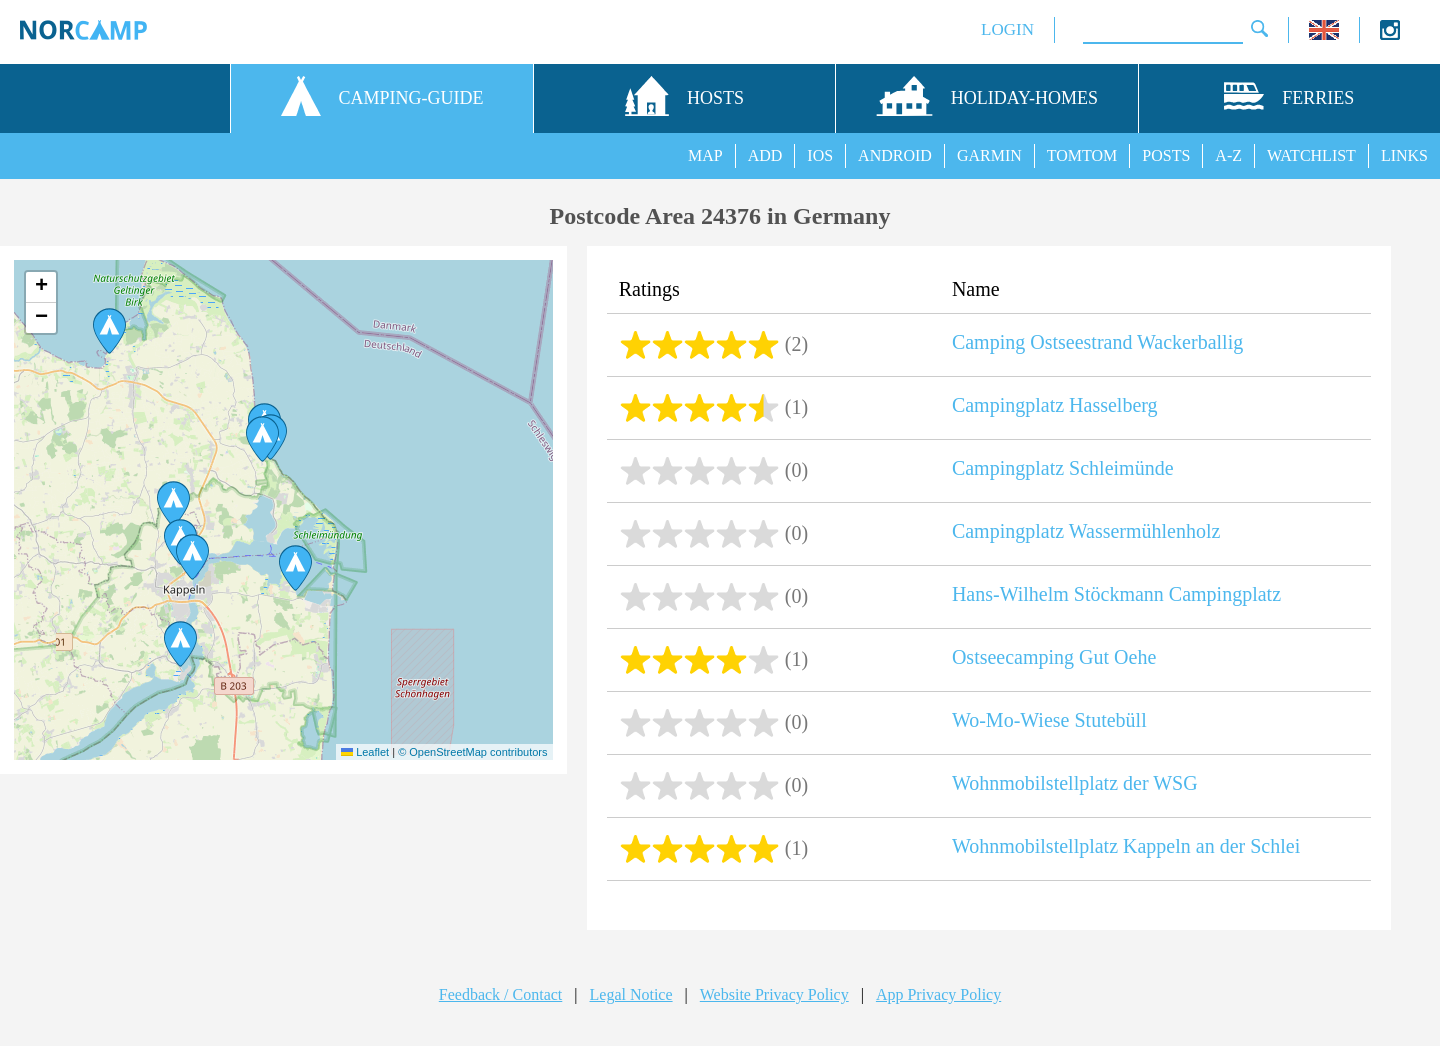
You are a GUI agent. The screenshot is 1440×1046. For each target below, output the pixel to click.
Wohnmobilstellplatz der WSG (1075, 783)
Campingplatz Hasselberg (1055, 405)
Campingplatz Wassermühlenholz (1086, 531)
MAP (705, 155)
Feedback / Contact (501, 994)
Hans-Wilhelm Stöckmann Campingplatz (1116, 594)
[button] (109, 331)
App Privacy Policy (938, 994)
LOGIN (1007, 29)
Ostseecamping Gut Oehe (1054, 657)
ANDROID (895, 155)
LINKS (1404, 155)
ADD (765, 155)
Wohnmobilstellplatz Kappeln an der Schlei (1126, 846)
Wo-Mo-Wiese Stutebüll (1049, 720)
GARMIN (989, 155)
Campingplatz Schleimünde (1063, 468)
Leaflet (365, 752)
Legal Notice (631, 994)
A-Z (1228, 155)
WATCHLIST (1311, 155)
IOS (820, 155)
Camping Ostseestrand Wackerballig (1097, 342)
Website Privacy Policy (774, 994)
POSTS (1166, 155)
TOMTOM (1082, 155)
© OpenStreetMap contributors (472, 752)
